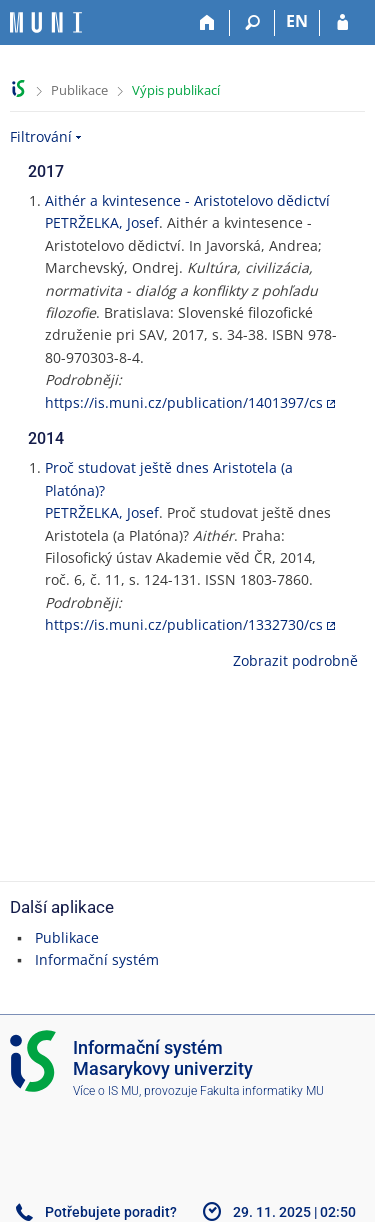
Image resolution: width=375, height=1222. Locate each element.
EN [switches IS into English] (297, 21)
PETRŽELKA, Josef (102, 222)
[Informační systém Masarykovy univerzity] (46, 22)
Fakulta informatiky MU (262, 1091)
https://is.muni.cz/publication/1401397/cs (184, 402)
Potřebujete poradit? (111, 1212)
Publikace (79, 90)
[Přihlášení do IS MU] (342, 23)
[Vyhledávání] (252, 23)
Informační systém (97, 959)
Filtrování (41, 136)
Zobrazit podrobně (295, 660)
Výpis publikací (176, 90)
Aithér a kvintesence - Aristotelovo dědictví (187, 200)
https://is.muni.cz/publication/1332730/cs (184, 624)
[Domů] (207, 23)
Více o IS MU (106, 1091)
